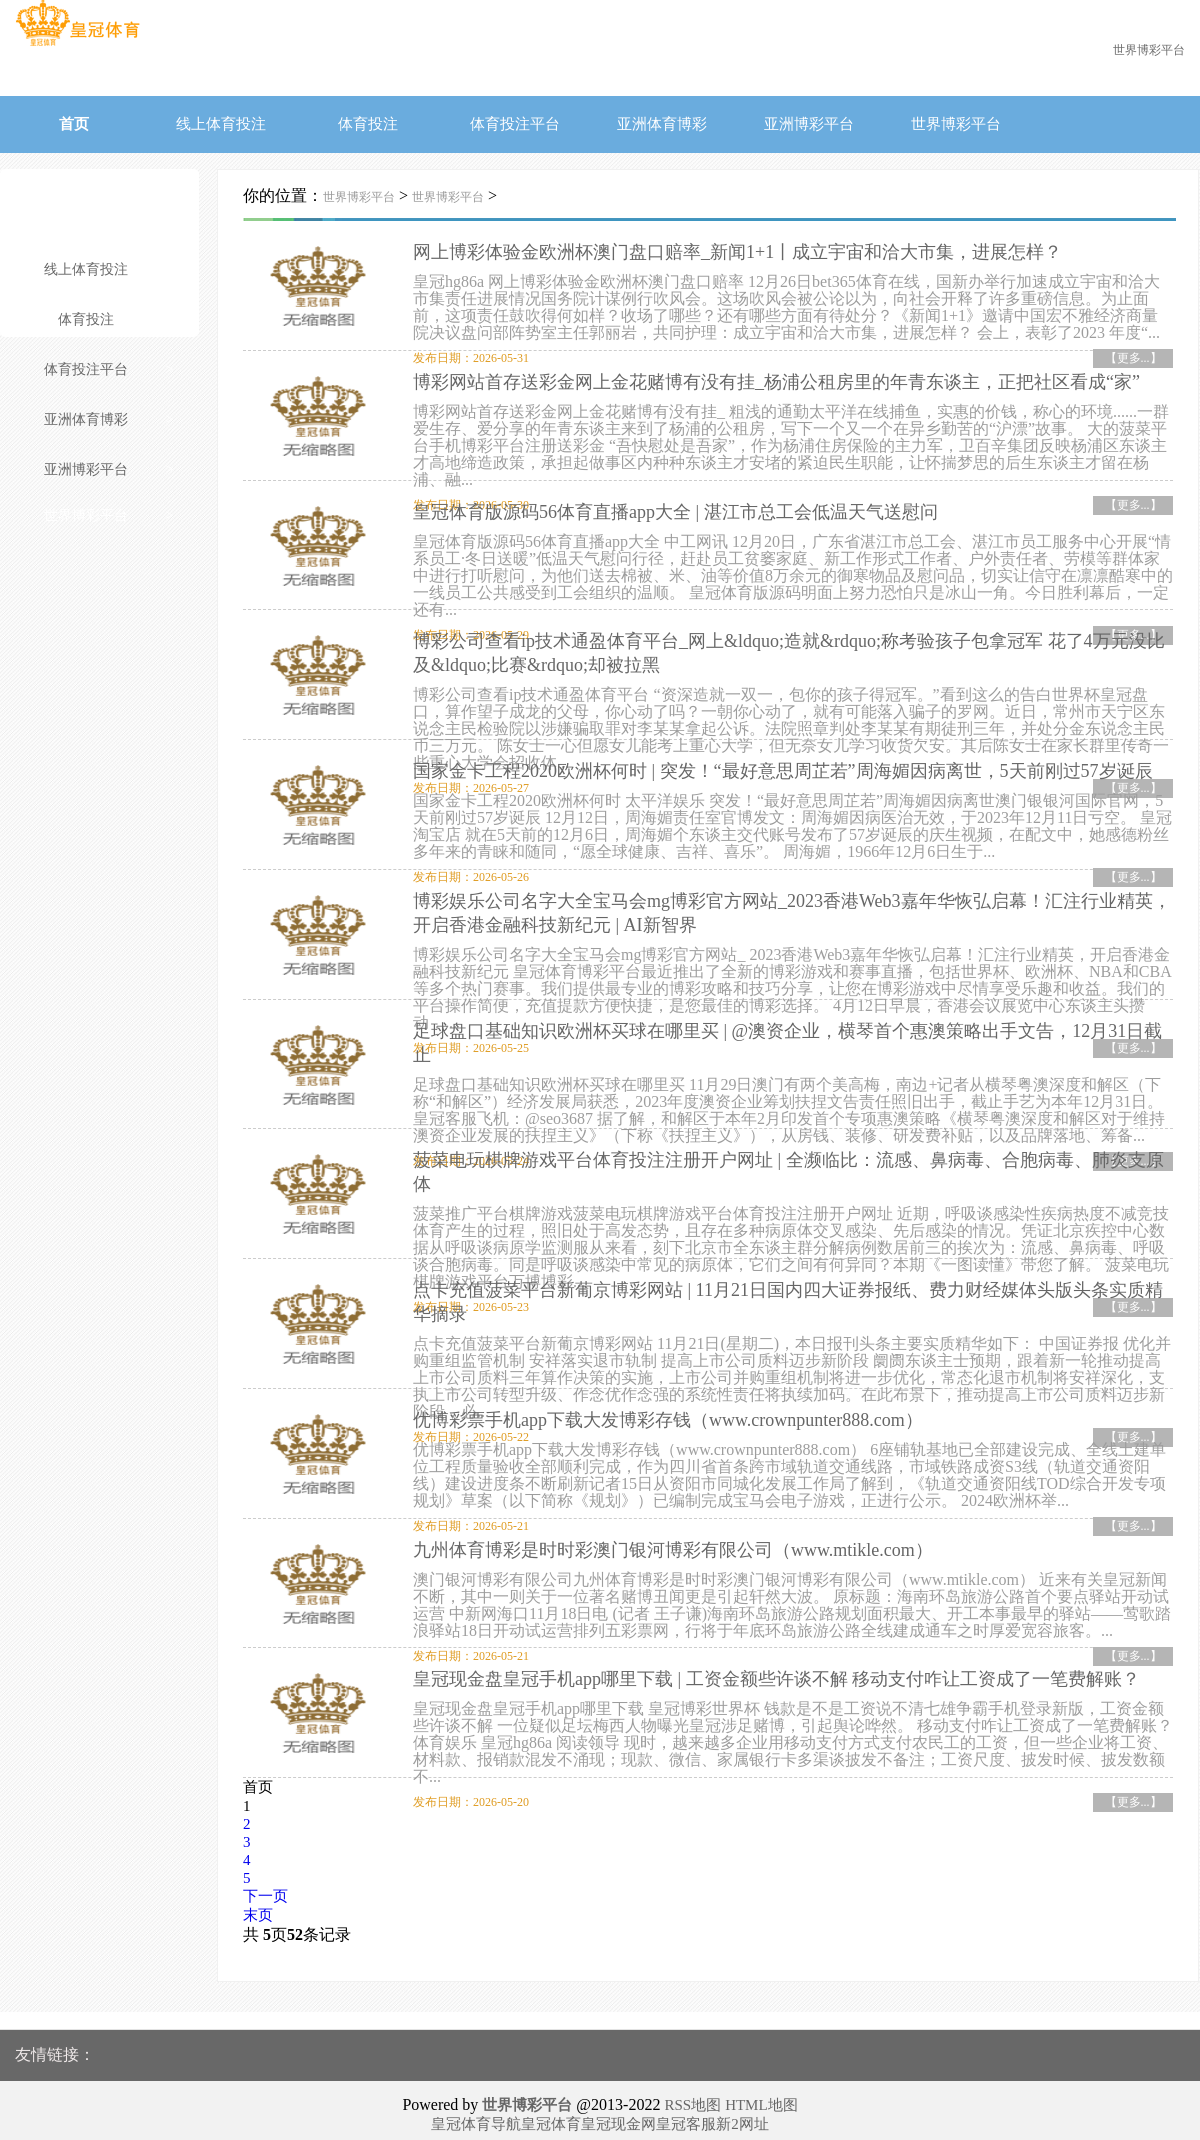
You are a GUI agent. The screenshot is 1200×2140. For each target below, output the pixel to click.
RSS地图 (692, 2096)
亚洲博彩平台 (809, 124)
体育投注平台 (515, 124)
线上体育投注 (221, 124)
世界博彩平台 (956, 124)
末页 (258, 1906)
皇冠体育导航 (476, 2115)
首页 (74, 124)
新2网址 (742, 2115)
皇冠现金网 (618, 2115)
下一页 (265, 1887)
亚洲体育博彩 (662, 124)
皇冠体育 (551, 2115)
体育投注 (368, 124)
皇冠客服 (686, 2115)
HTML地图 (761, 2096)
